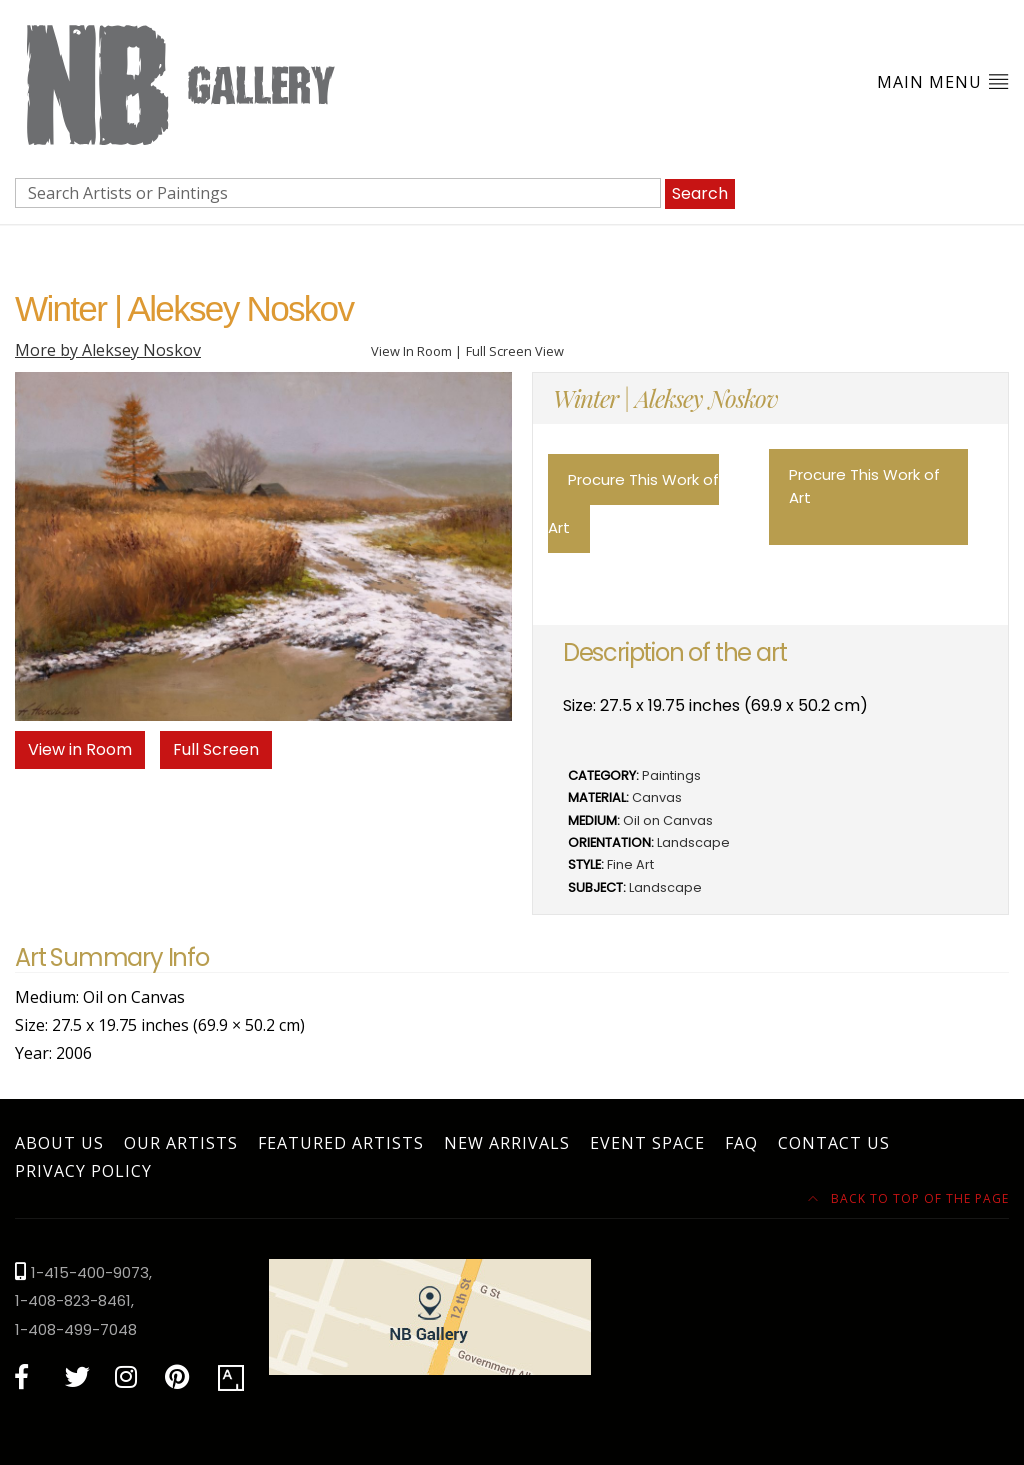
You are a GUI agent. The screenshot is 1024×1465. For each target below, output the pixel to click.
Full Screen (216, 749)
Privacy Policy (83, 1171)
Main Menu (943, 81)
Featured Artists (341, 1143)
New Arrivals (507, 1143)
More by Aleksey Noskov (108, 350)
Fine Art (630, 864)
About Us (59, 1143)
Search (700, 193)
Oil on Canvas (668, 820)
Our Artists (181, 1143)
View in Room (80, 749)
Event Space (647, 1143)
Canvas (657, 797)
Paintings (671, 775)
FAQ (741, 1143)
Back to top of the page (908, 1198)
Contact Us (834, 1143)
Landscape (693, 842)
